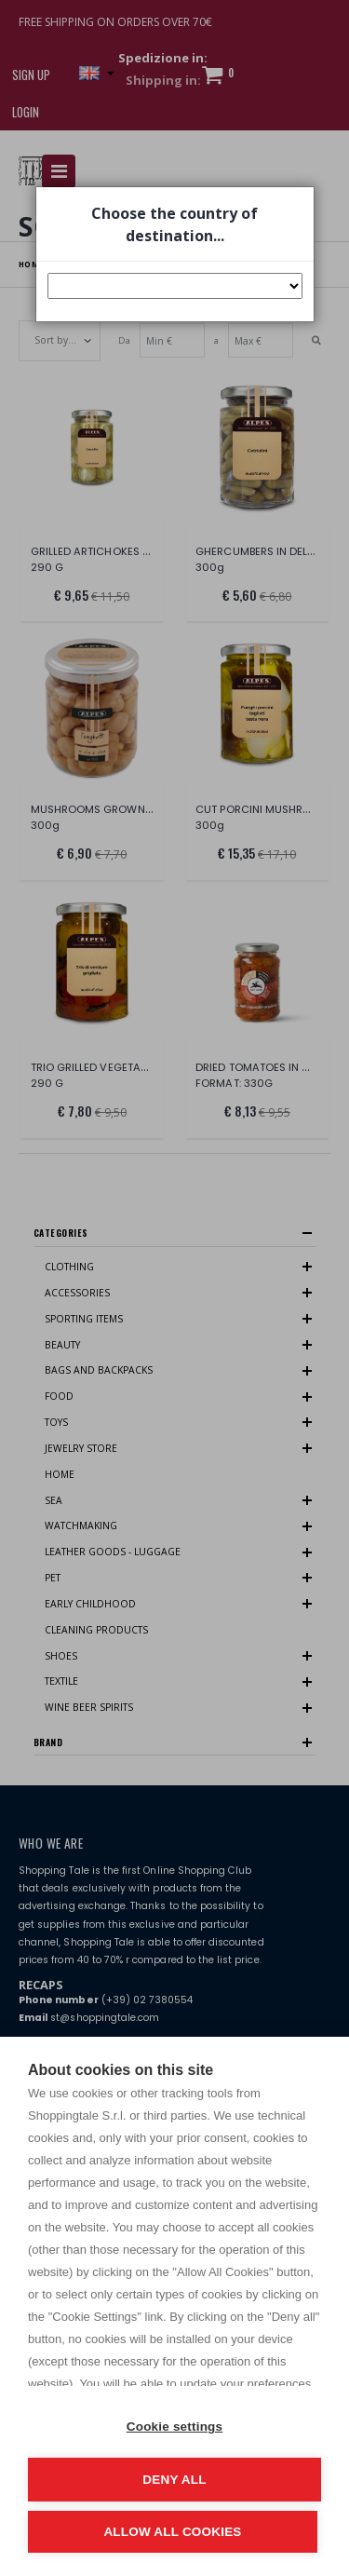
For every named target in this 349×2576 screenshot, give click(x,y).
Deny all (174, 2480)
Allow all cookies (172, 2532)
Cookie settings (175, 2427)
